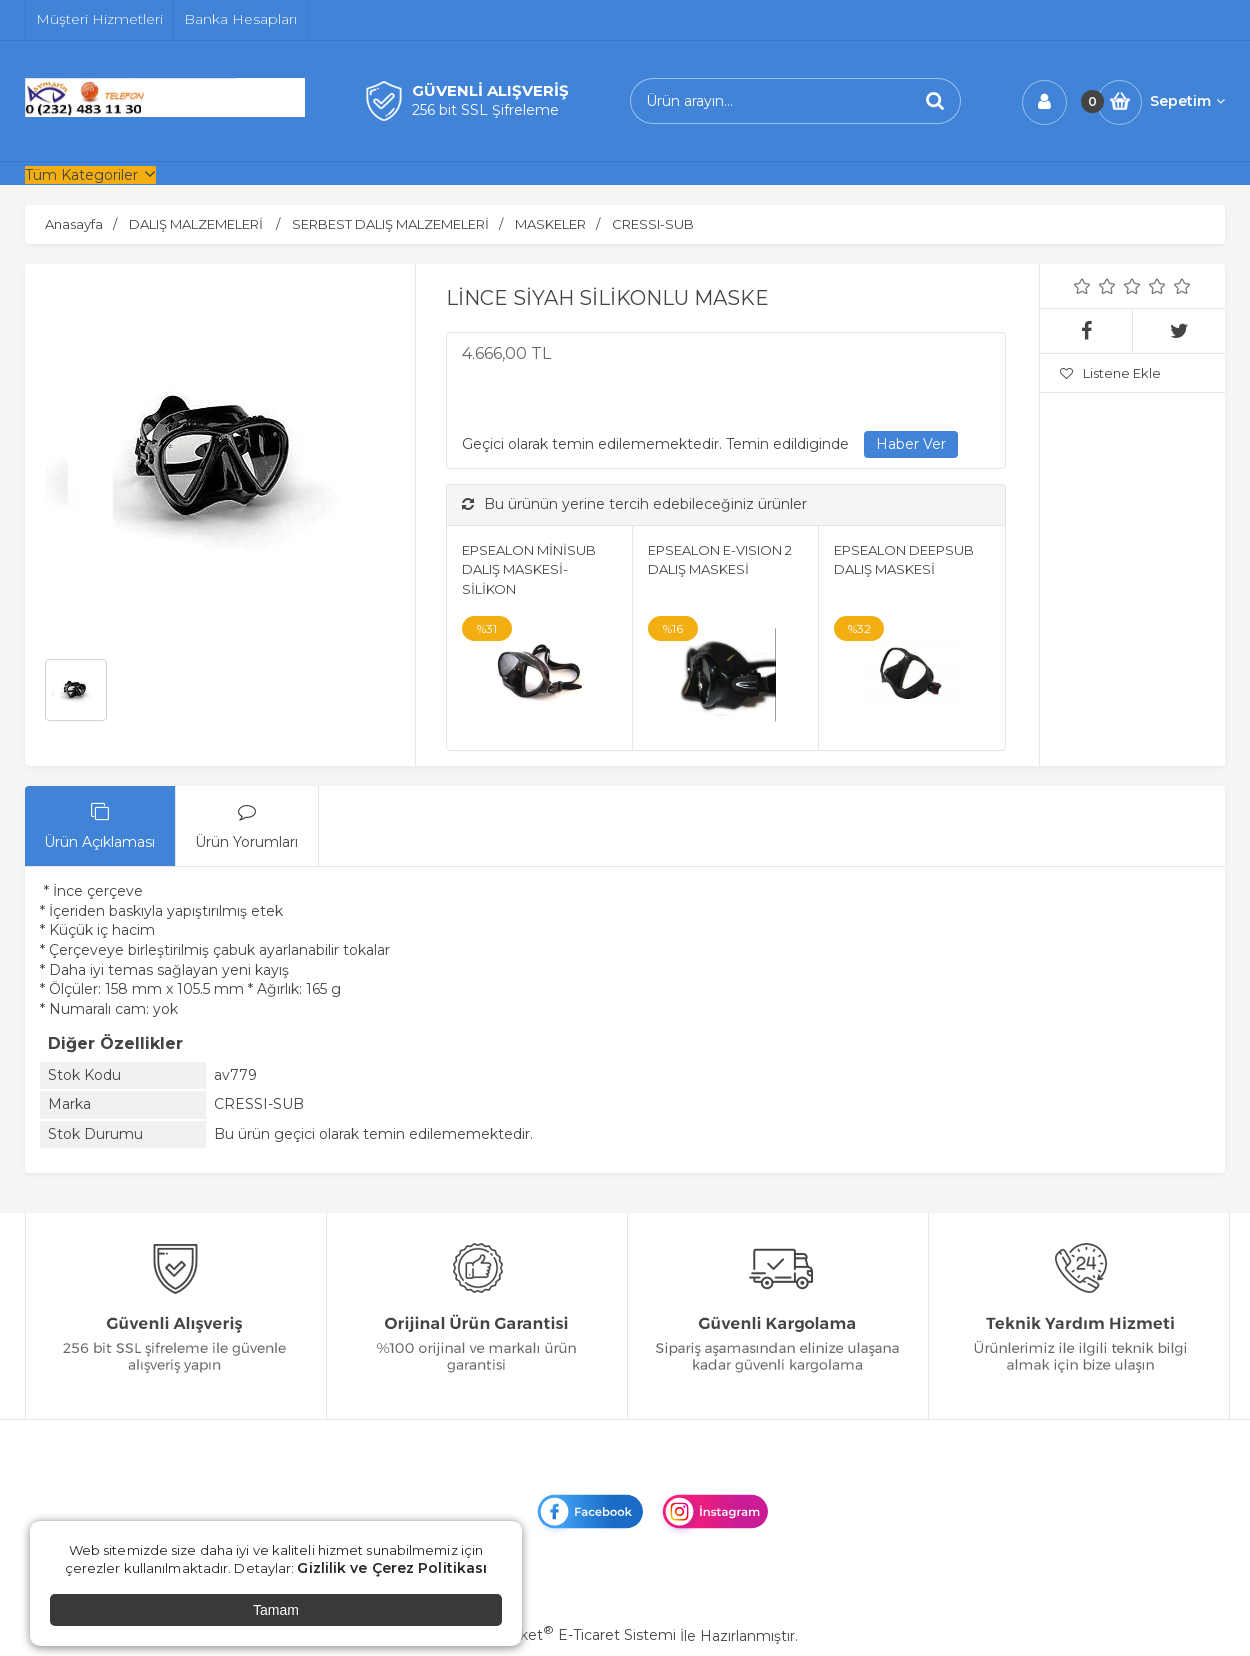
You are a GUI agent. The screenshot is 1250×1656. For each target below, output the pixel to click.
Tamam (276, 1610)
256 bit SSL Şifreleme (485, 110)
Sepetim (1187, 101)
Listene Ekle (1110, 373)
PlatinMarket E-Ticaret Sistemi (564, 1635)
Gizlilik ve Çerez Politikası (392, 1568)
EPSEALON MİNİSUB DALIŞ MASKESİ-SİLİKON (529, 569)
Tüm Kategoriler (81, 175)
